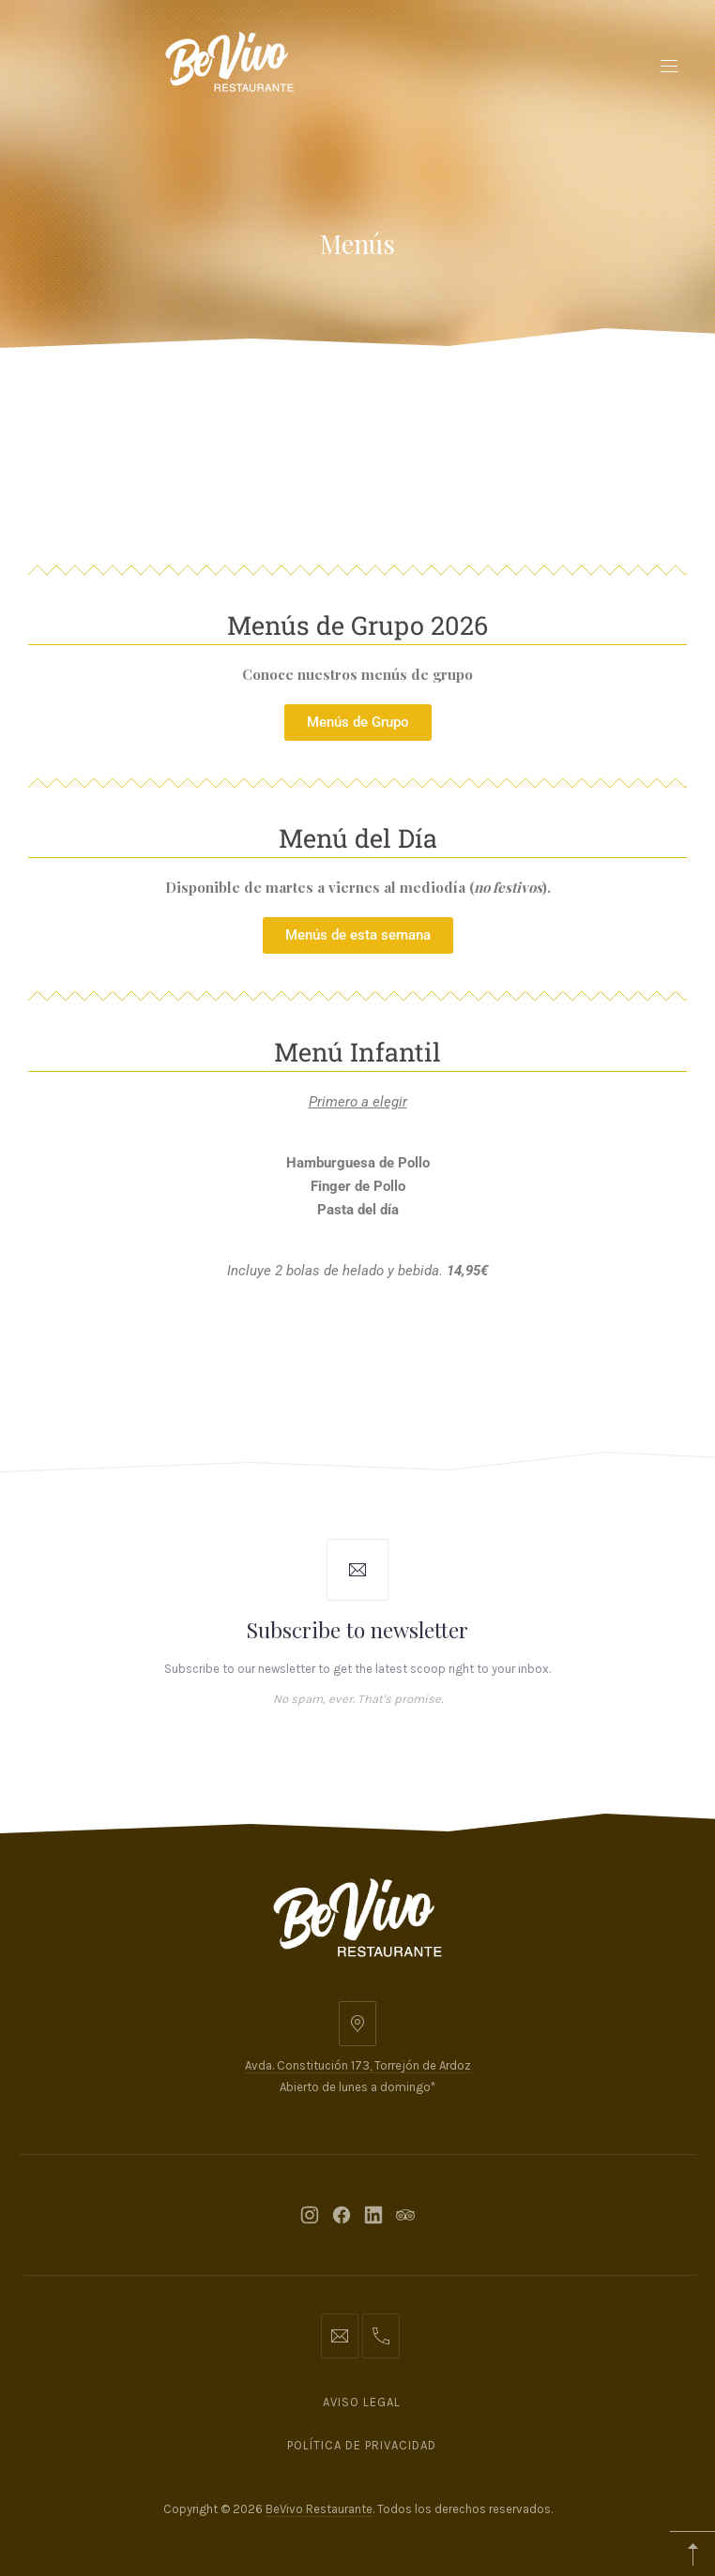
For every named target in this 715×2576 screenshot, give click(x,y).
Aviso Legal (362, 2402)
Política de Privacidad (361, 2445)
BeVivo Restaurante (319, 2509)
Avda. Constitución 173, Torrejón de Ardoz (358, 2065)
